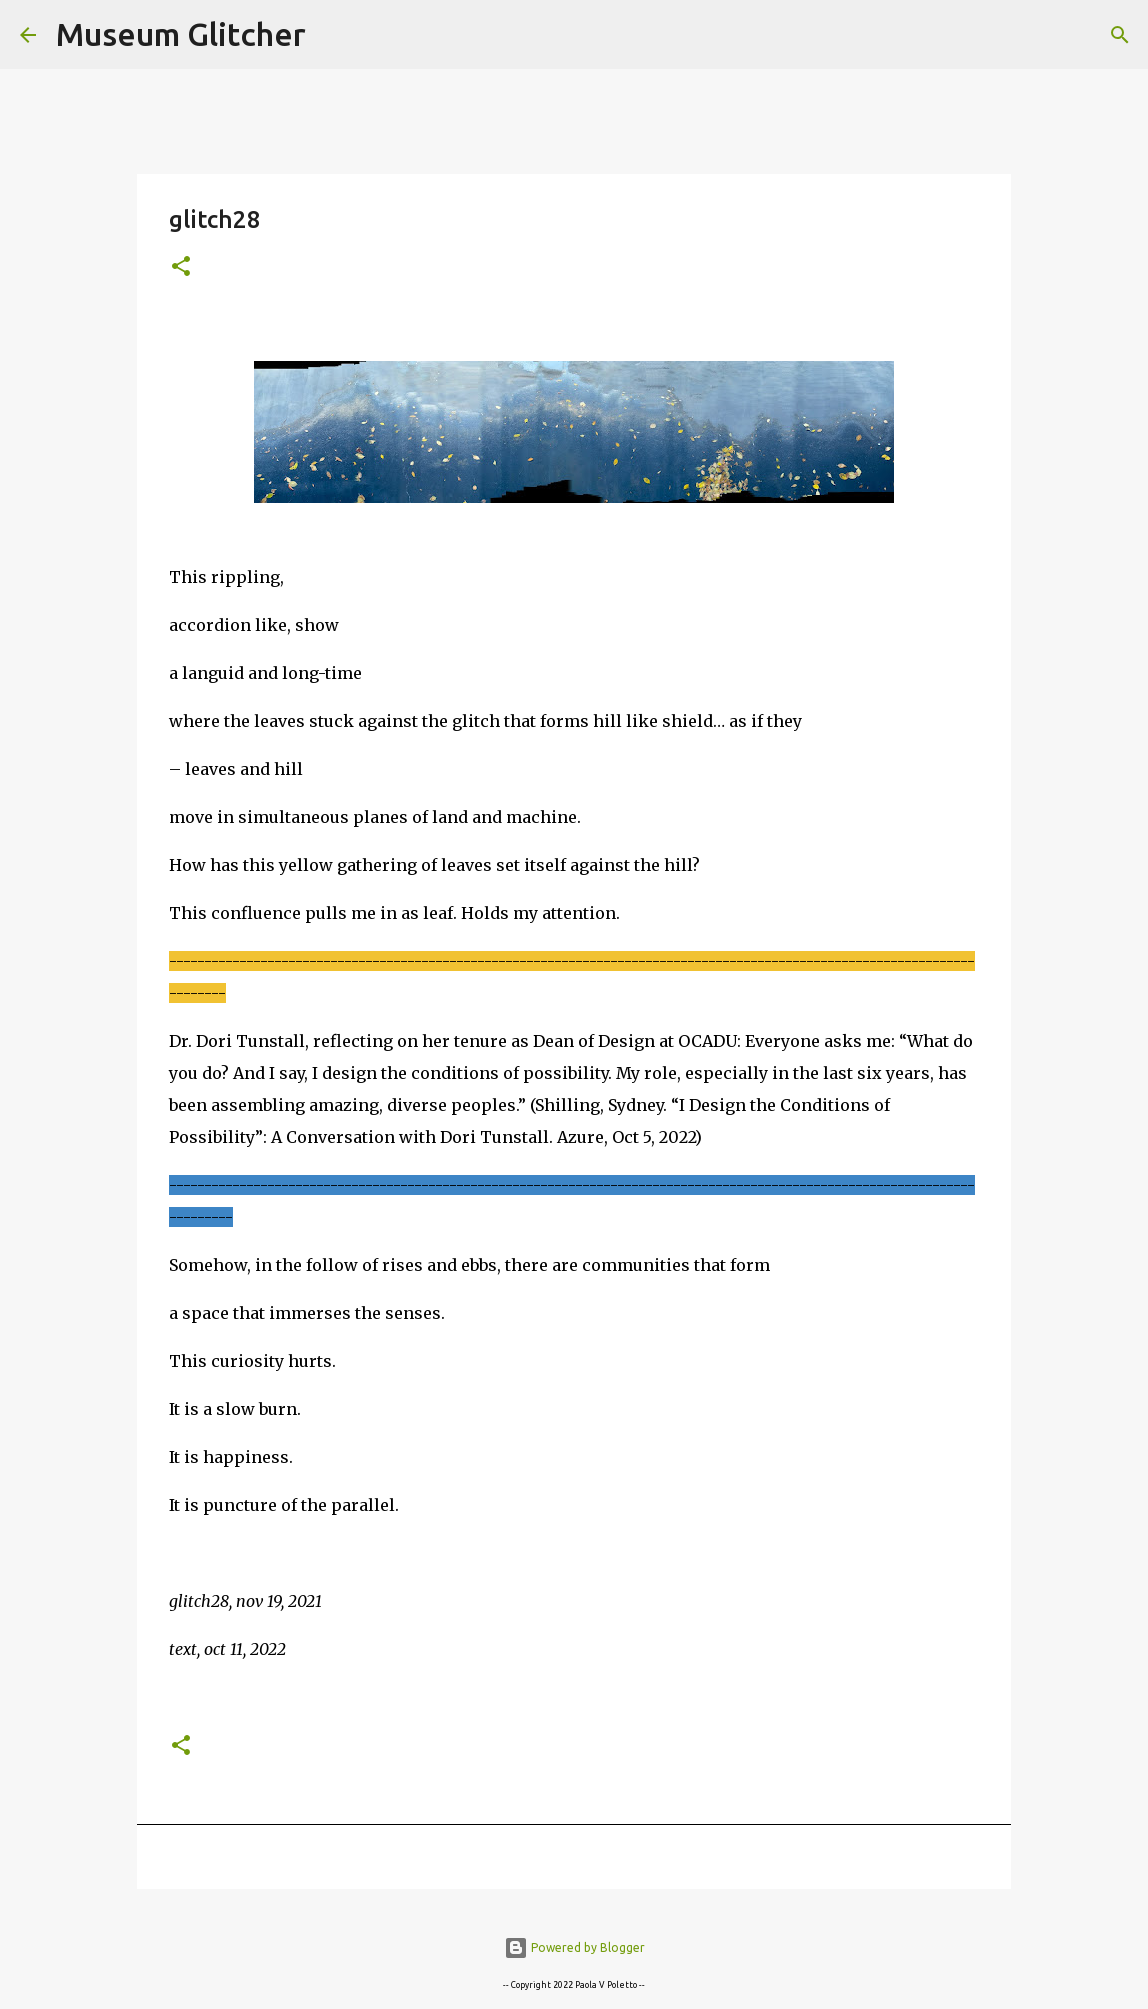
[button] (181, 267)
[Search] (334, 35)
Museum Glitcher (181, 34)
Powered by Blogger (574, 1947)
